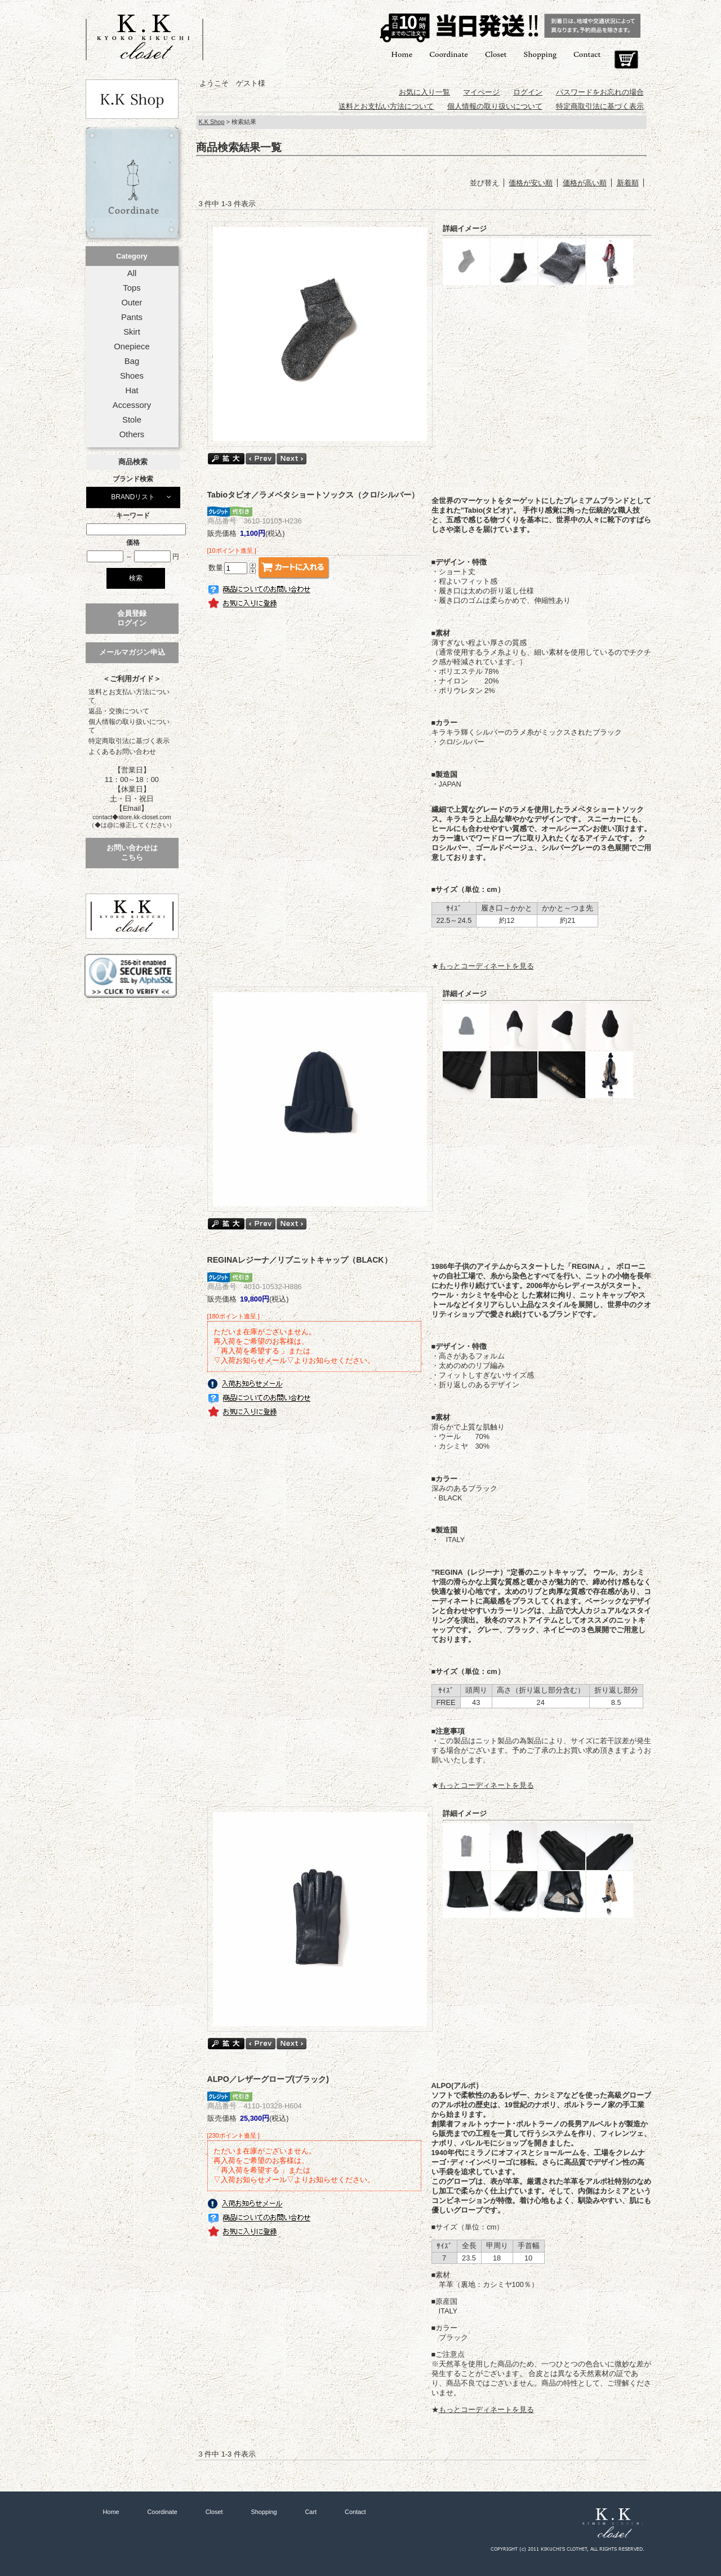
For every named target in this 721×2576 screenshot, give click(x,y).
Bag (131, 361)
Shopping (540, 53)
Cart (626, 59)
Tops (131, 287)
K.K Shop (212, 121)
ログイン (527, 92)
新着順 (628, 183)
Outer (131, 302)
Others (132, 434)
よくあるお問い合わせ (122, 751)
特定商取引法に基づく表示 (129, 741)
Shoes (132, 375)
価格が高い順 (585, 183)
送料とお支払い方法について (129, 696)
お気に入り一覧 (424, 92)
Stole (131, 419)
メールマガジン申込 (132, 652)
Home (401, 53)
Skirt (131, 331)
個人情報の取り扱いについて (129, 726)
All (131, 273)
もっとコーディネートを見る (486, 966)
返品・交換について (118, 711)
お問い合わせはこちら (132, 852)
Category (131, 256)
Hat (131, 390)
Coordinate (448, 53)
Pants (132, 317)
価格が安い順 (531, 183)
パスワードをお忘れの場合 (600, 92)
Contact (586, 53)
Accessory (132, 405)
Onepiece (131, 346)
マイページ (481, 92)
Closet (495, 53)
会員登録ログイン (131, 618)
